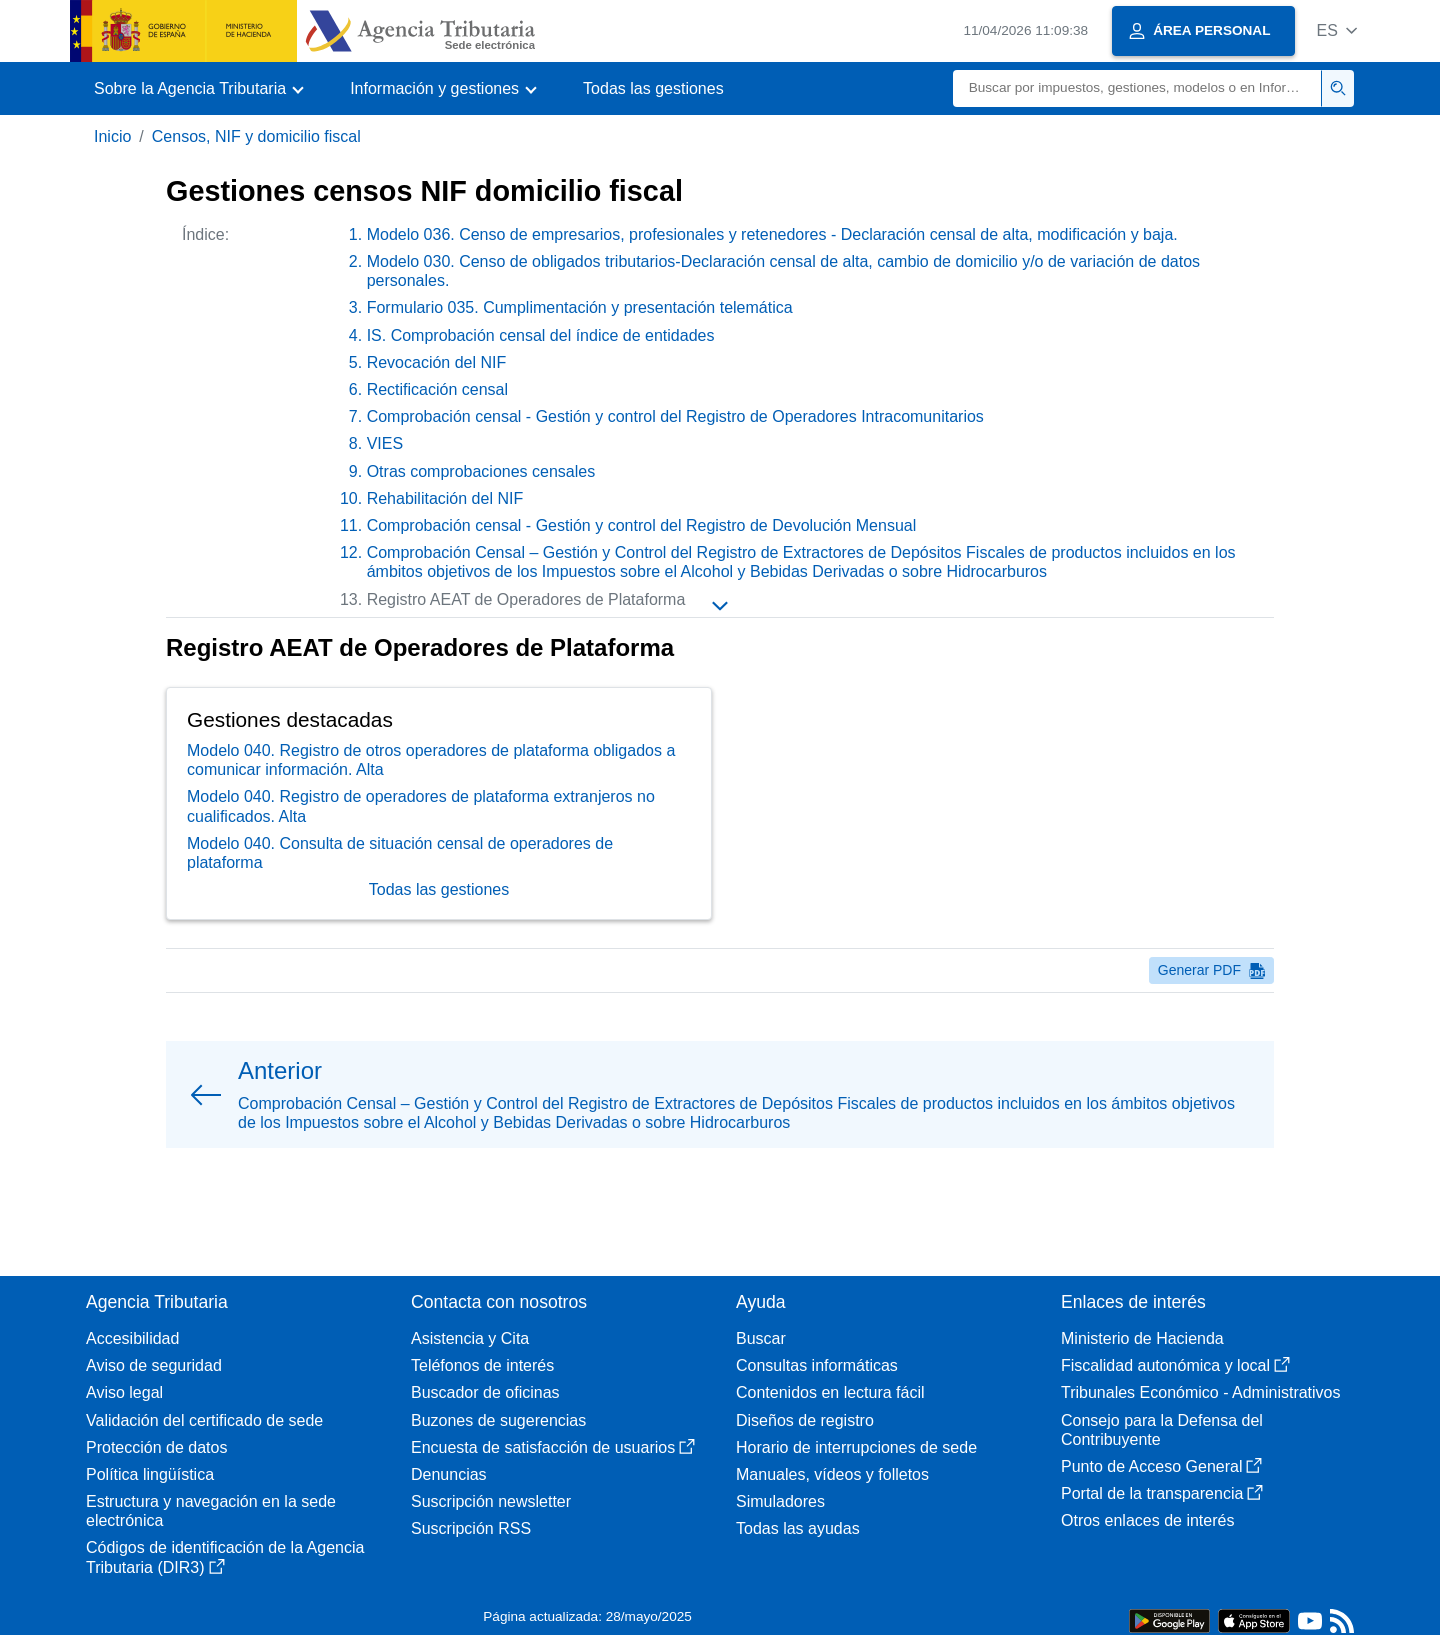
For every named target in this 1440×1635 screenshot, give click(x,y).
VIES (385, 443)
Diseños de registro (805, 1420)
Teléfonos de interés (482, 1365)
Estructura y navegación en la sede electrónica (211, 1511)
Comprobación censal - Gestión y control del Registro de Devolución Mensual (642, 525)
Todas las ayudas (798, 1528)
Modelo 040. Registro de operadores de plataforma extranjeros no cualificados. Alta (421, 838)
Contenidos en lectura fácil (830, 1392)
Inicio (112, 136)
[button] (1336, 30)
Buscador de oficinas (485, 1392)
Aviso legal (124, 1392)
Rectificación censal (437, 389)
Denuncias (449, 1474)
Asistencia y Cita (470, 1338)
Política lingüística (150, 1474)
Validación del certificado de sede (204, 1420)
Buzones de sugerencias (498, 1420)
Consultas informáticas (817, 1365)
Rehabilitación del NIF (445, 498)
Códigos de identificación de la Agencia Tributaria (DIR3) (225, 1557)
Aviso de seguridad (154, 1365)
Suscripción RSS (471, 1528)
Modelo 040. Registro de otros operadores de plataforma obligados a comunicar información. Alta (431, 791)
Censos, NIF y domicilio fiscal (256, 136)
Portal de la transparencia (1162, 1493)
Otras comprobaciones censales (481, 471)
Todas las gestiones (653, 88)
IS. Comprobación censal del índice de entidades (541, 335)
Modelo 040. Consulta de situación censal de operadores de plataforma (400, 884)
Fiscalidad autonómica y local (1175, 1365)
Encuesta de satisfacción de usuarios (553, 1447)
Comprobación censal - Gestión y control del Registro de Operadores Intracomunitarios (675, 416)
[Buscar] (1137, 88)
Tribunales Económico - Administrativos (1201, 1392)
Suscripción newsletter (491, 1501)
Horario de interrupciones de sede (856, 1447)
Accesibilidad (132, 1338)
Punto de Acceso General (1161, 1466)
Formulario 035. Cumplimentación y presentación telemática (580, 307)
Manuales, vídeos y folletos (832, 1474)
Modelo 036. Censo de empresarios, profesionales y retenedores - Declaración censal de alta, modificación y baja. (772, 234)
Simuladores (780, 1501)
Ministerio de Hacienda (1142, 1338)
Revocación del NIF (437, 362)
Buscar (761, 1338)
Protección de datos (156, 1447)
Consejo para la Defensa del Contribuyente (1162, 1430)
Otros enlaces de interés (1147, 1520)
